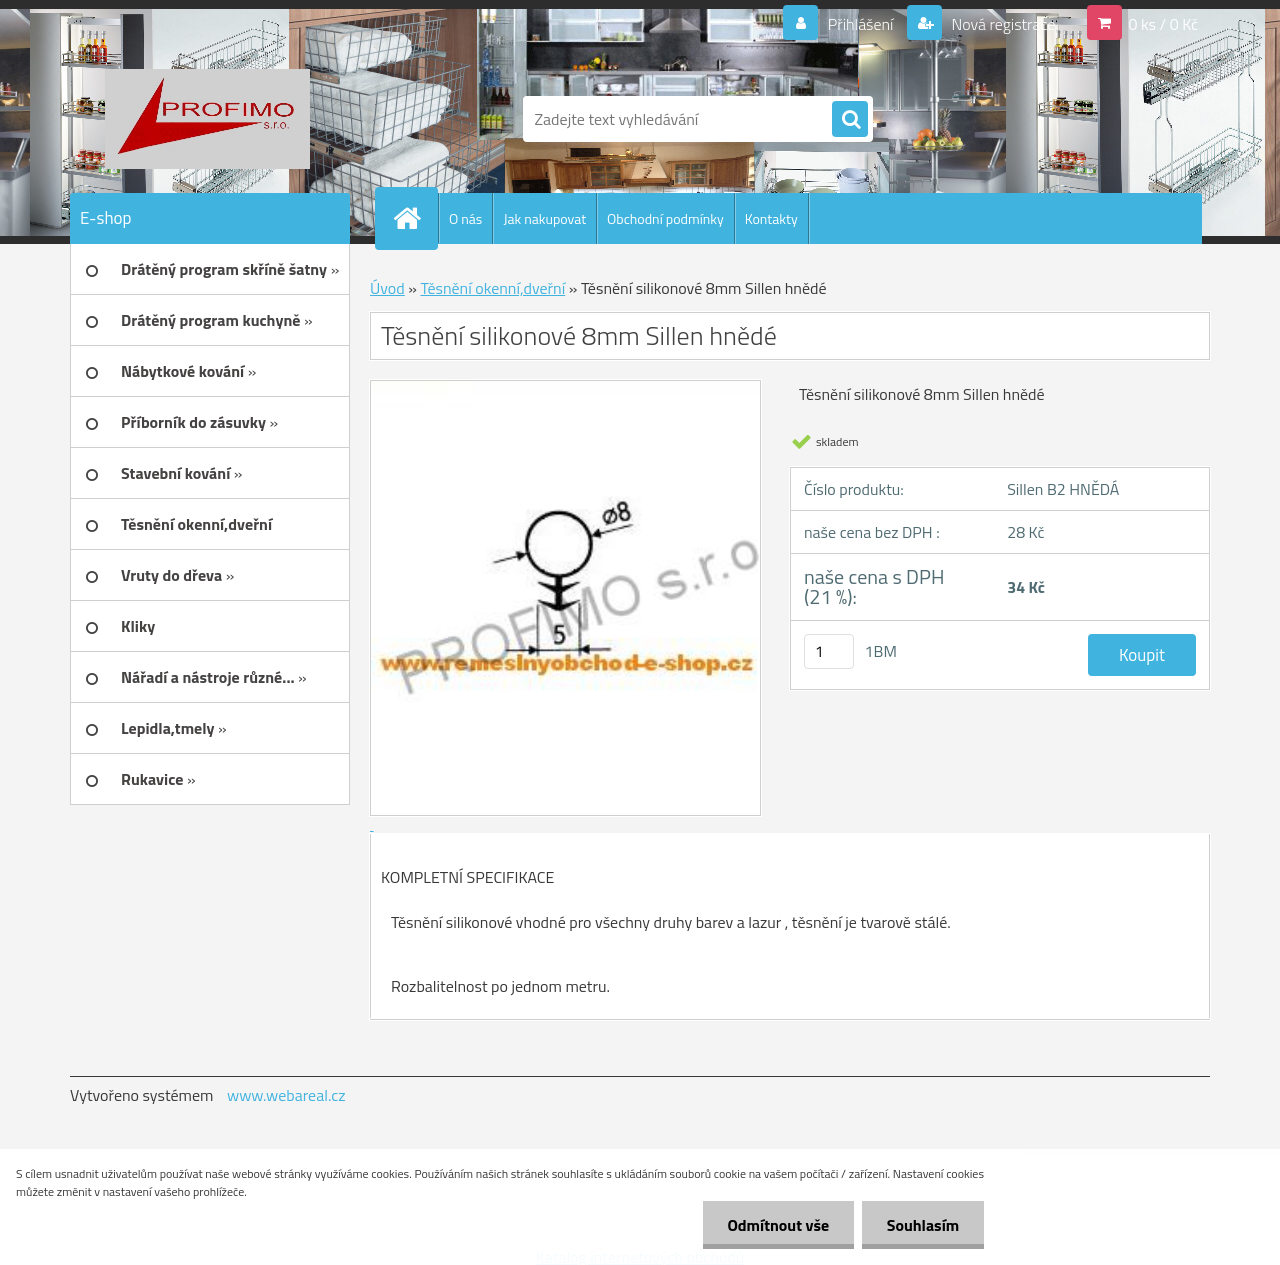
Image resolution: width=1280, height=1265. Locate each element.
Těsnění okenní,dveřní (492, 288)
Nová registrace (1002, 24)
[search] (850, 120)
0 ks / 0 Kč (1163, 24)
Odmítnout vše (778, 1225)
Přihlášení (860, 24)
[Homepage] (415, 218)
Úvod (387, 288)
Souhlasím (922, 1225)
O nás (465, 218)
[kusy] (829, 651)
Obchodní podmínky (665, 218)
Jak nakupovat (544, 218)
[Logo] (207, 119)
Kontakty (771, 218)
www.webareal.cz (286, 1095)
